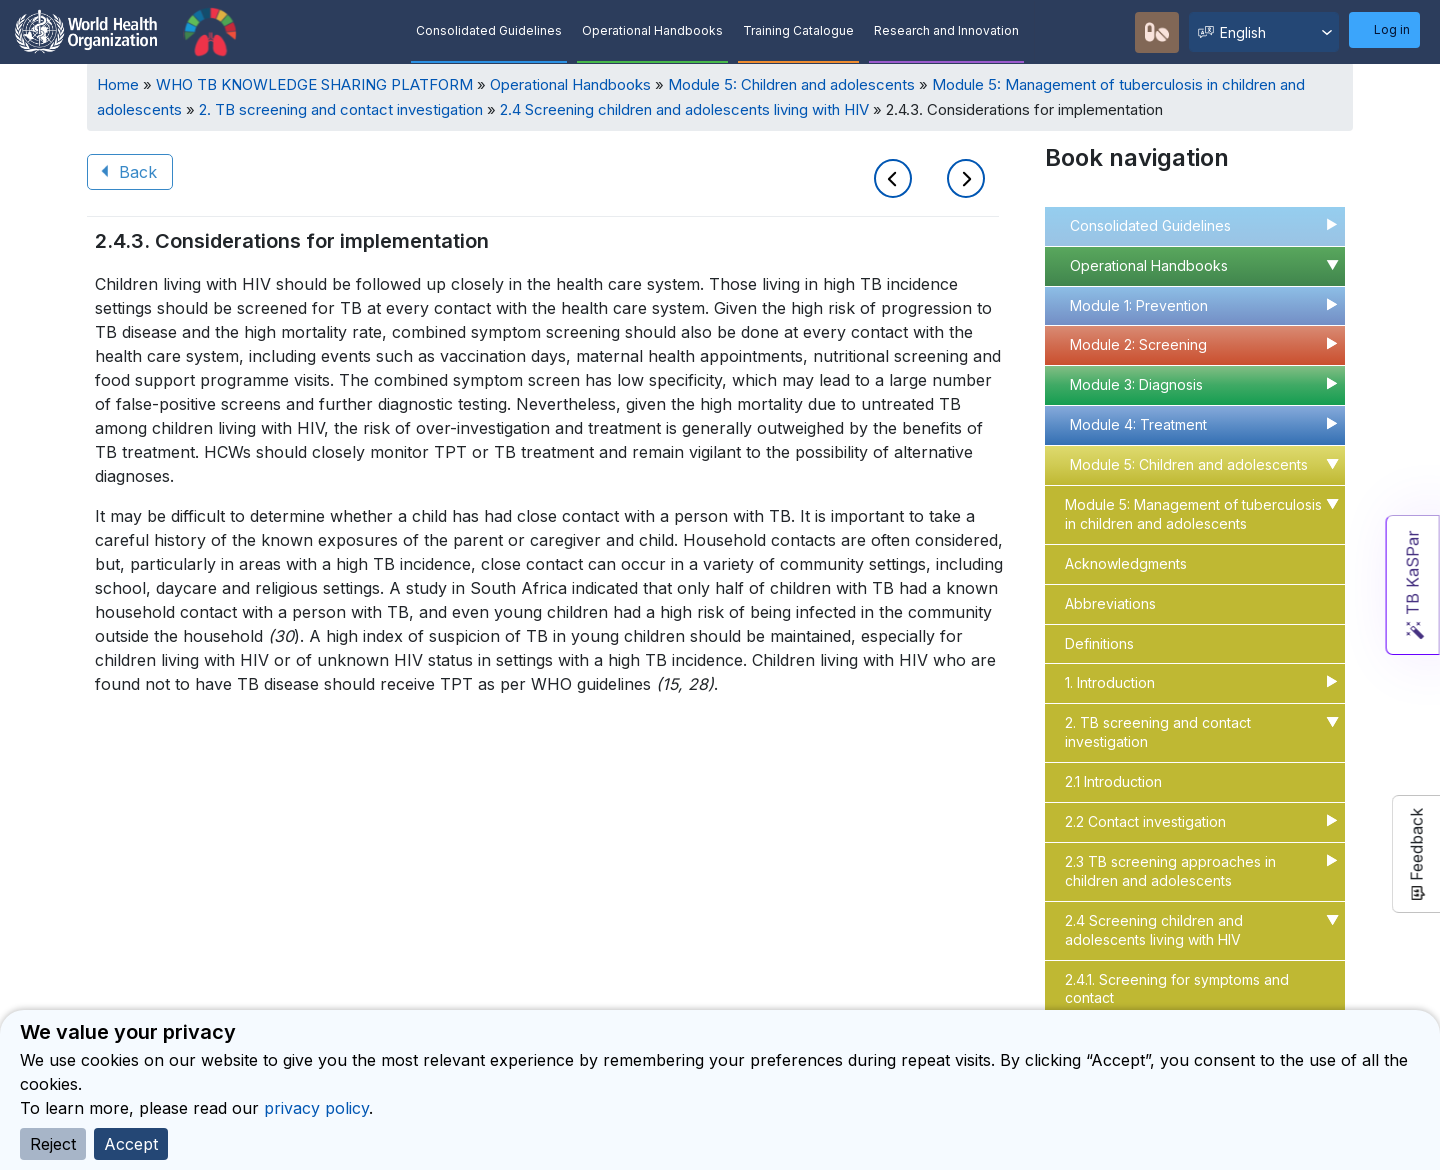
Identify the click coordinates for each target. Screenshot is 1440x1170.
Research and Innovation (946, 30)
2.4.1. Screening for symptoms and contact (1177, 989)
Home (118, 84)
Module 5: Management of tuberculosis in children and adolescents (1193, 514)
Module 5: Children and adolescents (791, 84)
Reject (53, 1144)
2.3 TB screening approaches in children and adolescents (1170, 871)
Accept (131, 1144)
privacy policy (316, 1108)
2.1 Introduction (1113, 781)
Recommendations (1110, 31)
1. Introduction (1110, 682)
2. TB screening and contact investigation (341, 109)
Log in (1392, 29)
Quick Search (1065, 32)
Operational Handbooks (652, 30)
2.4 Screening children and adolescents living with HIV (684, 109)
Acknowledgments (1126, 563)
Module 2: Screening (1138, 344)
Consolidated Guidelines (489, 30)
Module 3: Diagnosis (1136, 384)
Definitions (1099, 643)
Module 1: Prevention (1139, 305)
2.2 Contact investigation (1145, 821)
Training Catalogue (798, 30)
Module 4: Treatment (1138, 424)
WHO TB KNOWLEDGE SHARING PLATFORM (314, 84)
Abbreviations (1110, 603)
